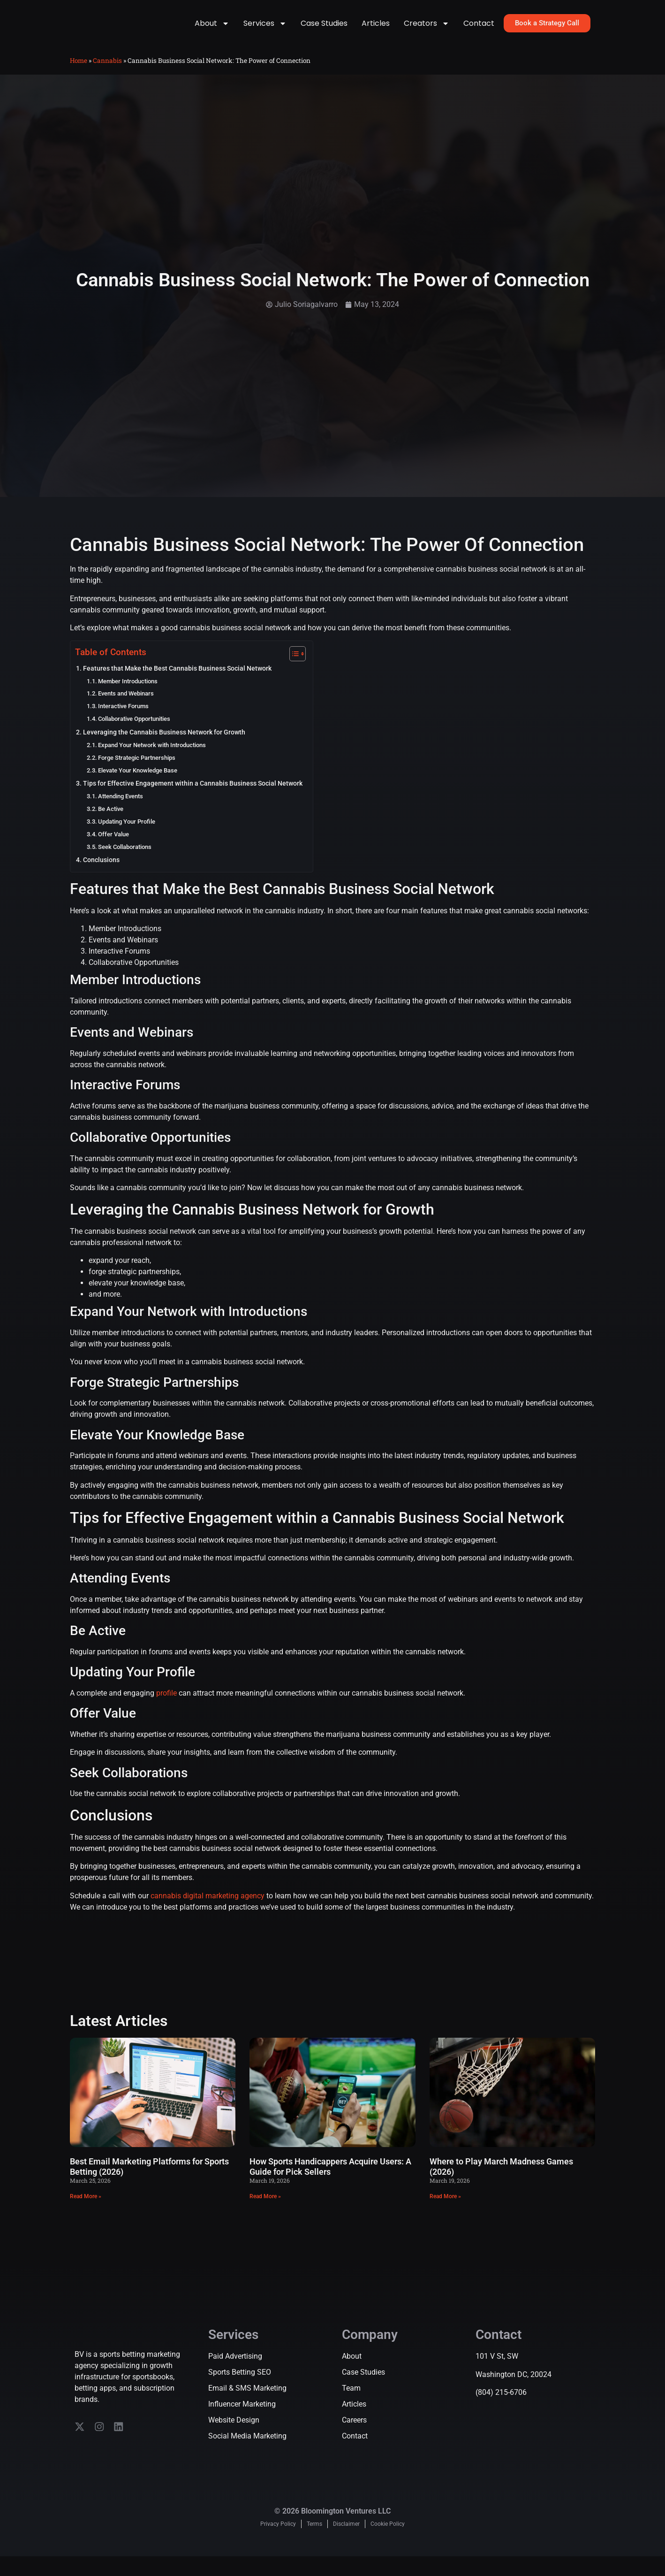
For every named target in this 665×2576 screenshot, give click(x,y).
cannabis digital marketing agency (207, 1908)
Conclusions (101, 873)
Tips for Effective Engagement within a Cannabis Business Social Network (192, 797)
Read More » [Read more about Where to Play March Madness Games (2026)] (445, 2209)
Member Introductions (128, 693)
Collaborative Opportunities (134, 731)
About (212, 29)
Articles (376, 29)
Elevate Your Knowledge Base (137, 783)
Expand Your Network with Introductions (152, 757)
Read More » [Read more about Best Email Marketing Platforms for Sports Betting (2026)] (85, 2209)
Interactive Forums (123, 719)
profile (166, 1705)
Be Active (110, 822)
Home (78, 73)
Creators (426, 29)
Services (265, 29)
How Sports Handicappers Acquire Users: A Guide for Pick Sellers (330, 2180)
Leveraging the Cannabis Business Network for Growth (164, 745)
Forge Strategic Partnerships (136, 770)
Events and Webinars (126, 706)
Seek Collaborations (124, 859)
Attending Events (120, 809)
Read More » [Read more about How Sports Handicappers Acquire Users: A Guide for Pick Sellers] (265, 2209)
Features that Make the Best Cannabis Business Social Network (177, 681)
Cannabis (107, 73)
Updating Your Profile (126, 834)
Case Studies (324, 29)
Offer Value (113, 846)
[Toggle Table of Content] (292, 666)
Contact (478, 29)
